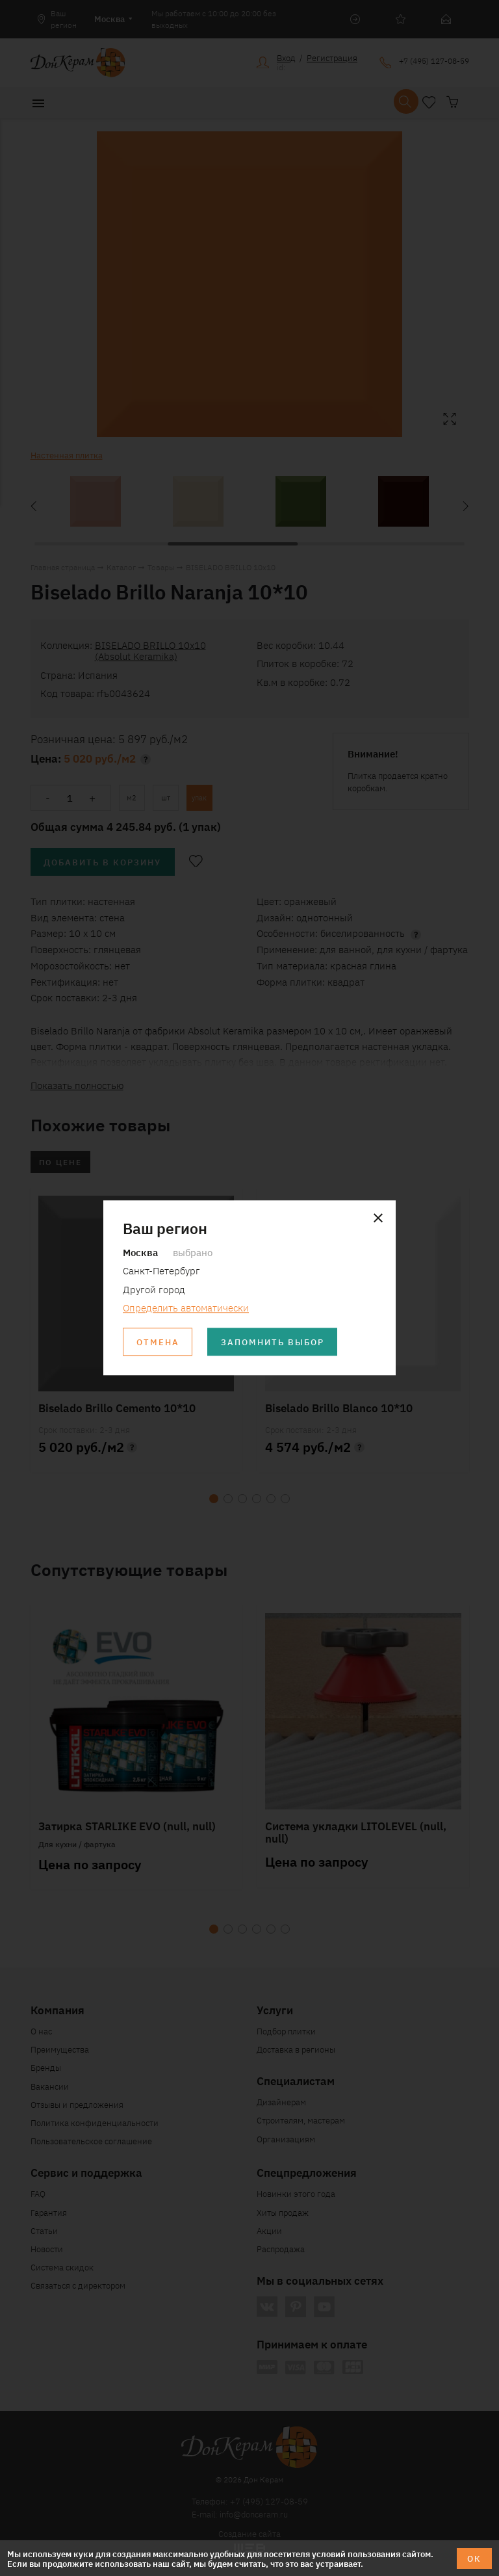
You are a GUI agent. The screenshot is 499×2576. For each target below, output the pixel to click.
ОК (474, 2558)
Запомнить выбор (272, 1342)
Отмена (157, 1342)
